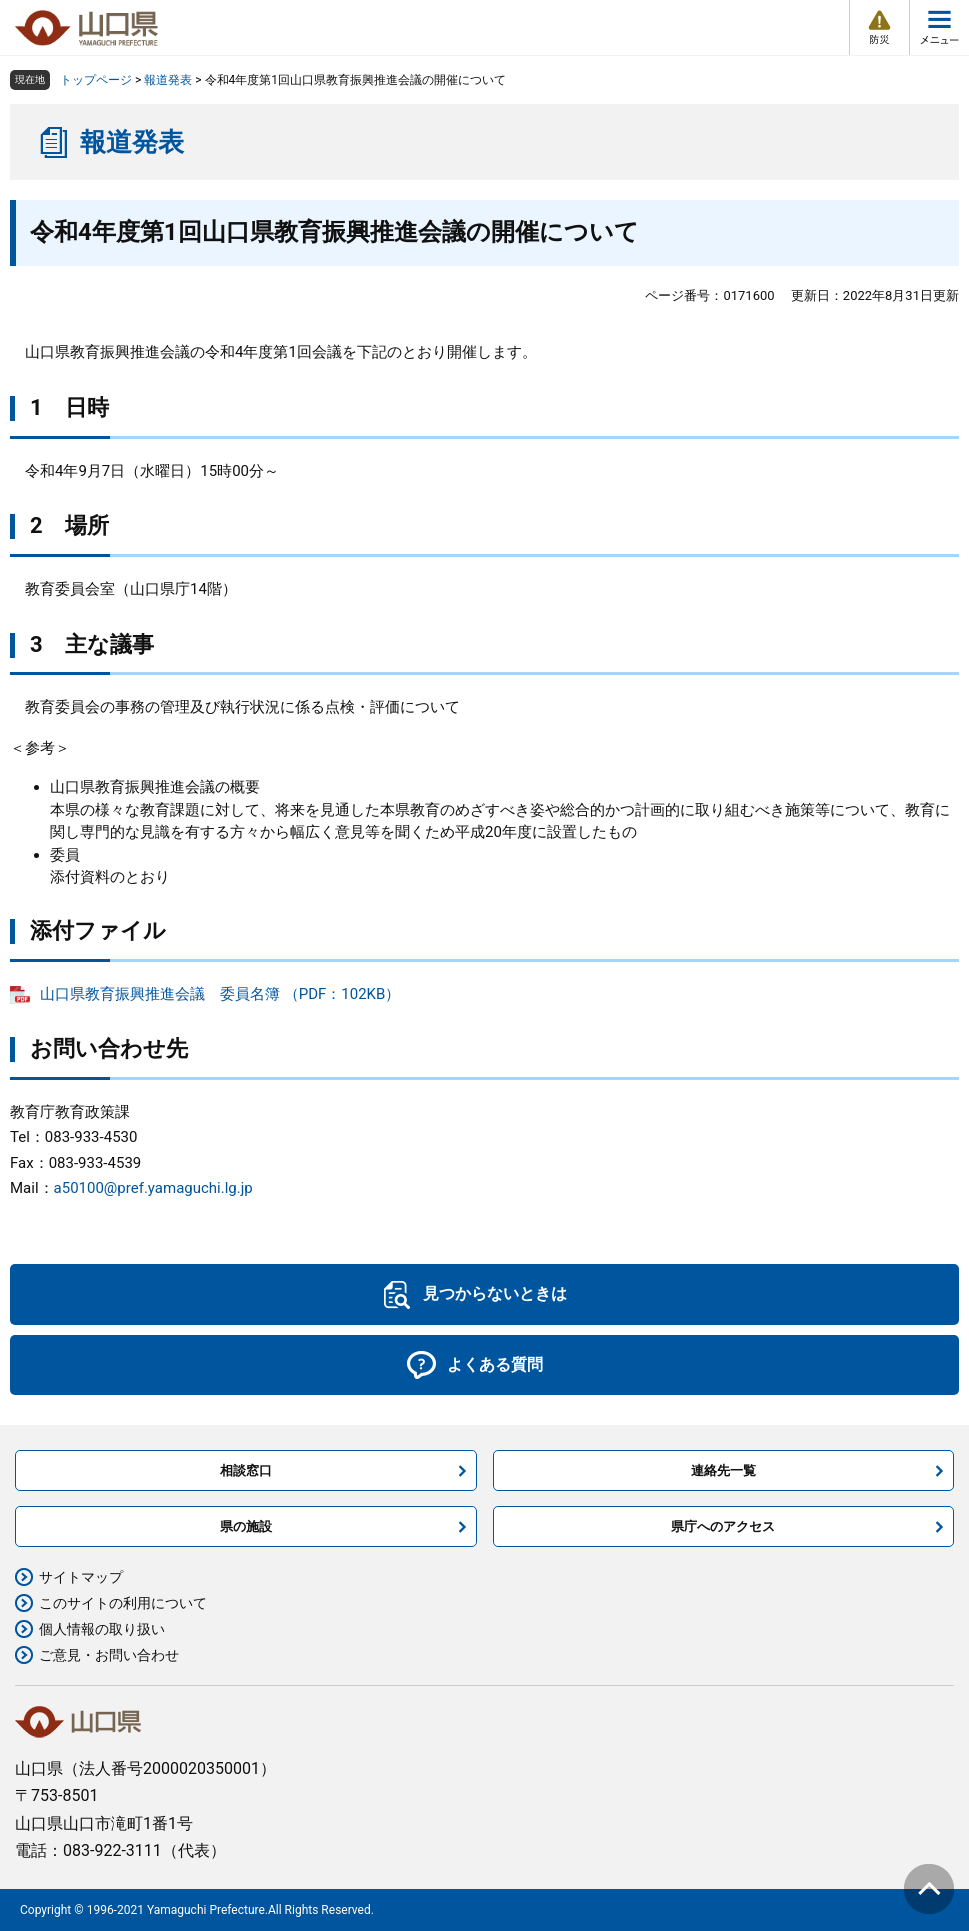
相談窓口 (246, 1470)
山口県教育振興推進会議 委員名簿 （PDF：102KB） (220, 994)
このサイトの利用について (123, 1603)
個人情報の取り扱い (102, 1629)
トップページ (96, 80)
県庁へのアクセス (723, 1526)
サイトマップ (81, 1577)
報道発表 (168, 80)
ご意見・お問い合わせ (109, 1655)
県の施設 (246, 1526)
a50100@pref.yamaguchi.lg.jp (153, 1188)
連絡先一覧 (723, 1470)
